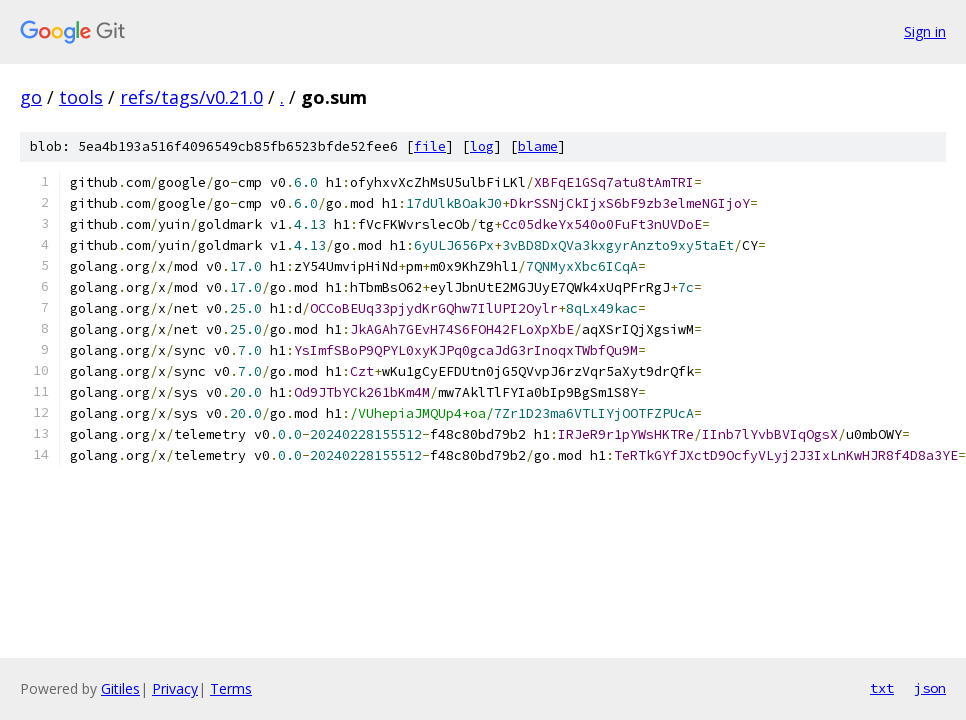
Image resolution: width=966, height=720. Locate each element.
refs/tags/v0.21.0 (191, 97)
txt (882, 688)
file (430, 146)
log (482, 146)
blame (538, 146)
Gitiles (120, 688)
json (930, 688)
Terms (231, 688)
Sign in (925, 31)
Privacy (175, 688)
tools (81, 97)
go (31, 97)
